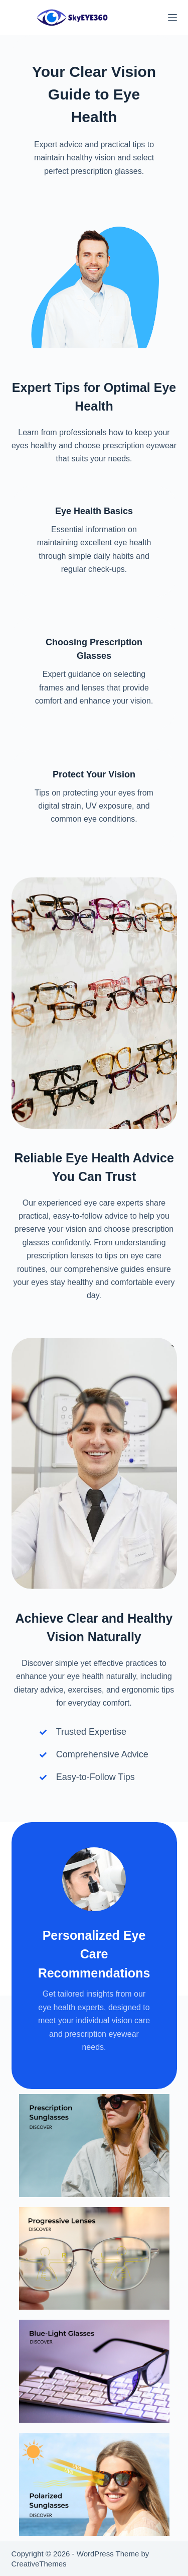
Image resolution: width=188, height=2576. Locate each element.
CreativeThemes (39, 2563)
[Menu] (172, 17)
